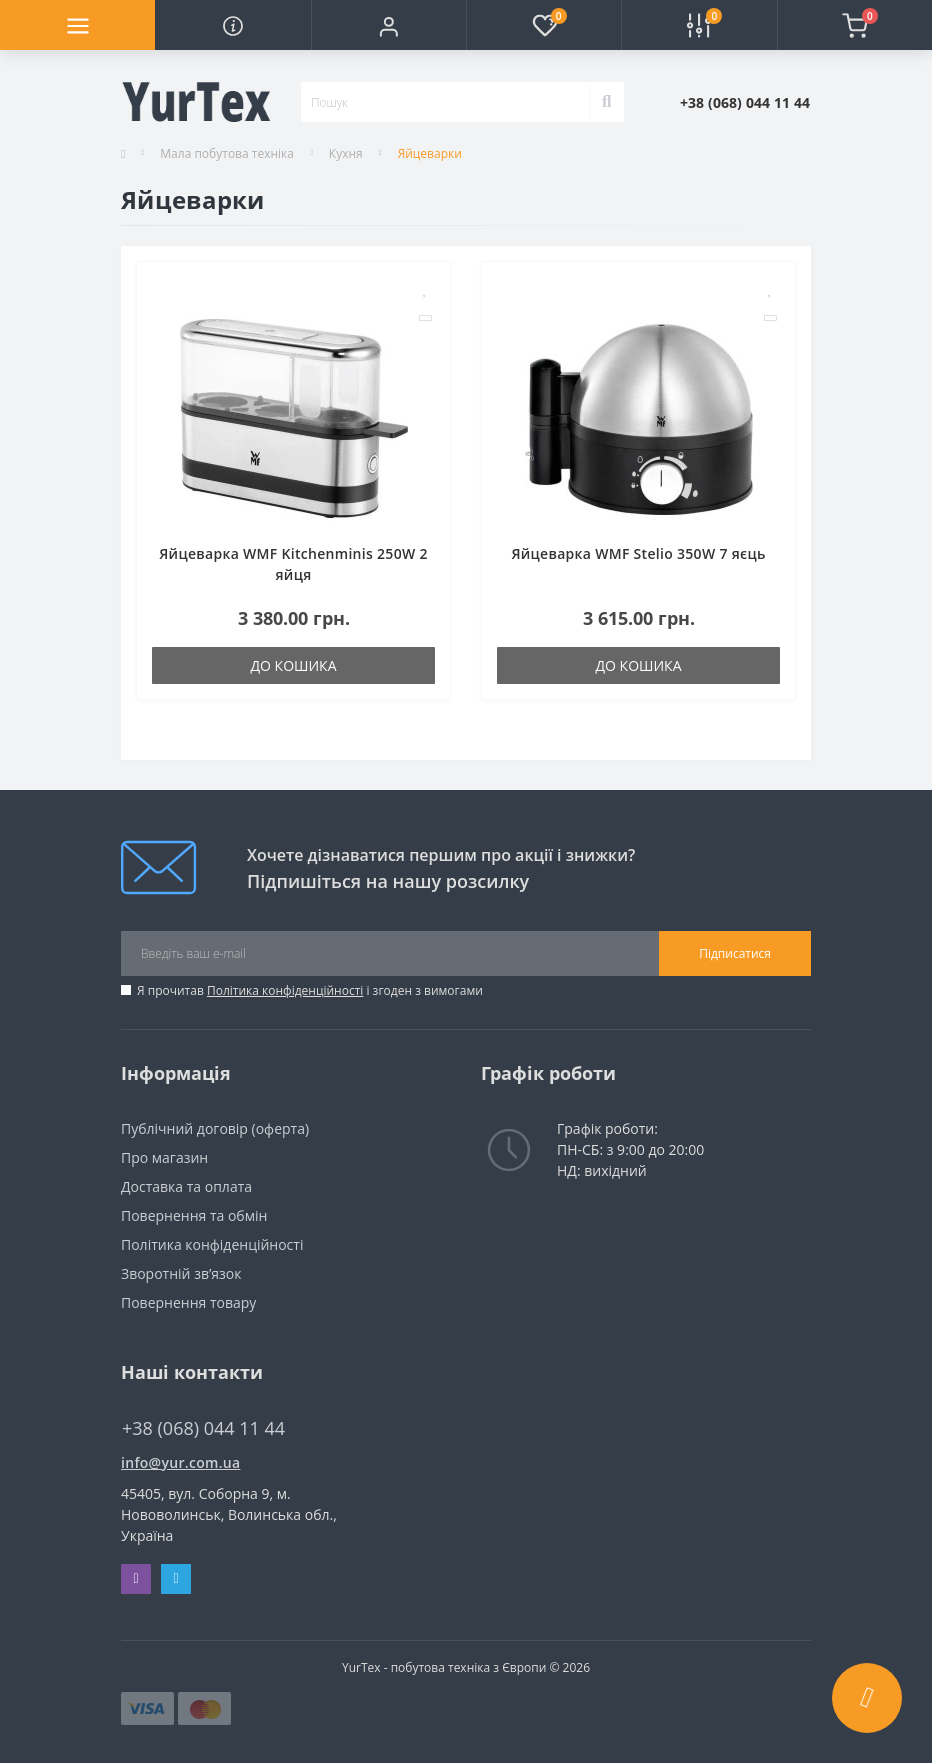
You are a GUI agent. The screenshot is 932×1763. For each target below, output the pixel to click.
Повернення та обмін (194, 1215)
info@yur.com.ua (180, 1462)
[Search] (606, 102)
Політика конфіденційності (285, 990)
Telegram (175, 1579)
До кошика (293, 665)
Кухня (346, 153)
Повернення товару (188, 1302)
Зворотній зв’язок (181, 1273)
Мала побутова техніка (227, 153)
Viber (135, 1579)
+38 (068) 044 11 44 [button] (203, 1428)
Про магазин (164, 1157)
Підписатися (735, 953)
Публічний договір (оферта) (215, 1128)
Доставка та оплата (186, 1186)
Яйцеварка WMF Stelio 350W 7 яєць (638, 553)
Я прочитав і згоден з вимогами (310, 990)
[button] (388, 25)
